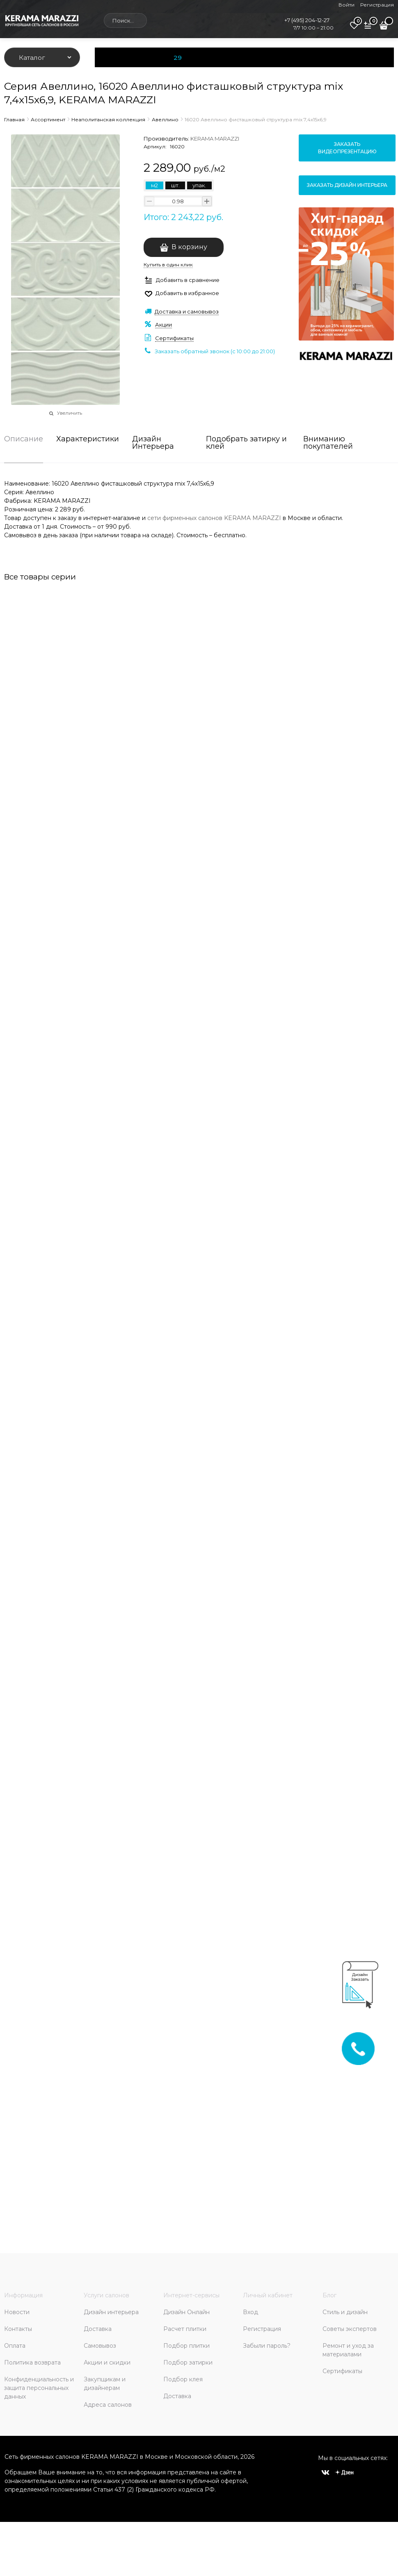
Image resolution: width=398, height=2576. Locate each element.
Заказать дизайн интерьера (347, 185)
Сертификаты (174, 338)
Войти (347, 5)
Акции (163, 324)
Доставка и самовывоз (187, 311)
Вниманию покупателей (328, 443)
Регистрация (377, 5)
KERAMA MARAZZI (214, 138)
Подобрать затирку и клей (246, 443)
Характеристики (87, 439)
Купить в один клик (168, 264)
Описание (23, 439)
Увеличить (69, 413)
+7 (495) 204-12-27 (306, 20)
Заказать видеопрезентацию (347, 147)
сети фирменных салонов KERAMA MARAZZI (214, 518)
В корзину (189, 247)
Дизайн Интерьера (153, 443)
